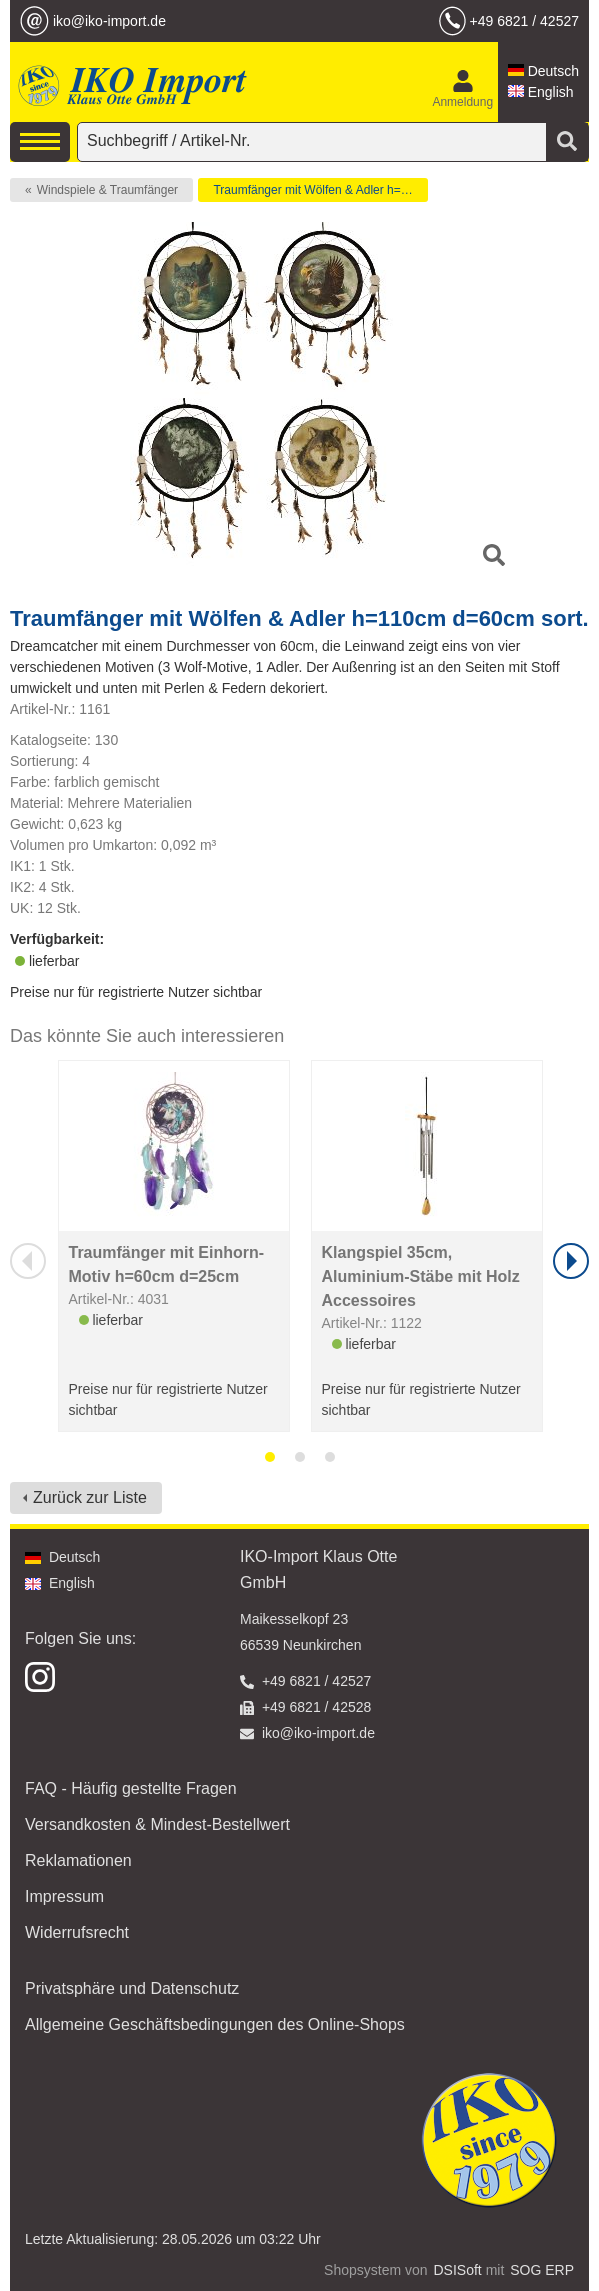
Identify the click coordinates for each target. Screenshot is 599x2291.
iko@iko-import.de (109, 21)
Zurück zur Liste (90, 1497)
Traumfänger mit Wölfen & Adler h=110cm (320, 190)
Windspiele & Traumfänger (107, 190)
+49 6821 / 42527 (524, 21)
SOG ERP (542, 2270)
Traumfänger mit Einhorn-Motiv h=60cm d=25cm (167, 1264)
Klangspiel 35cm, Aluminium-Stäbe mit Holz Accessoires (421, 1276)
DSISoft (458, 2270)
